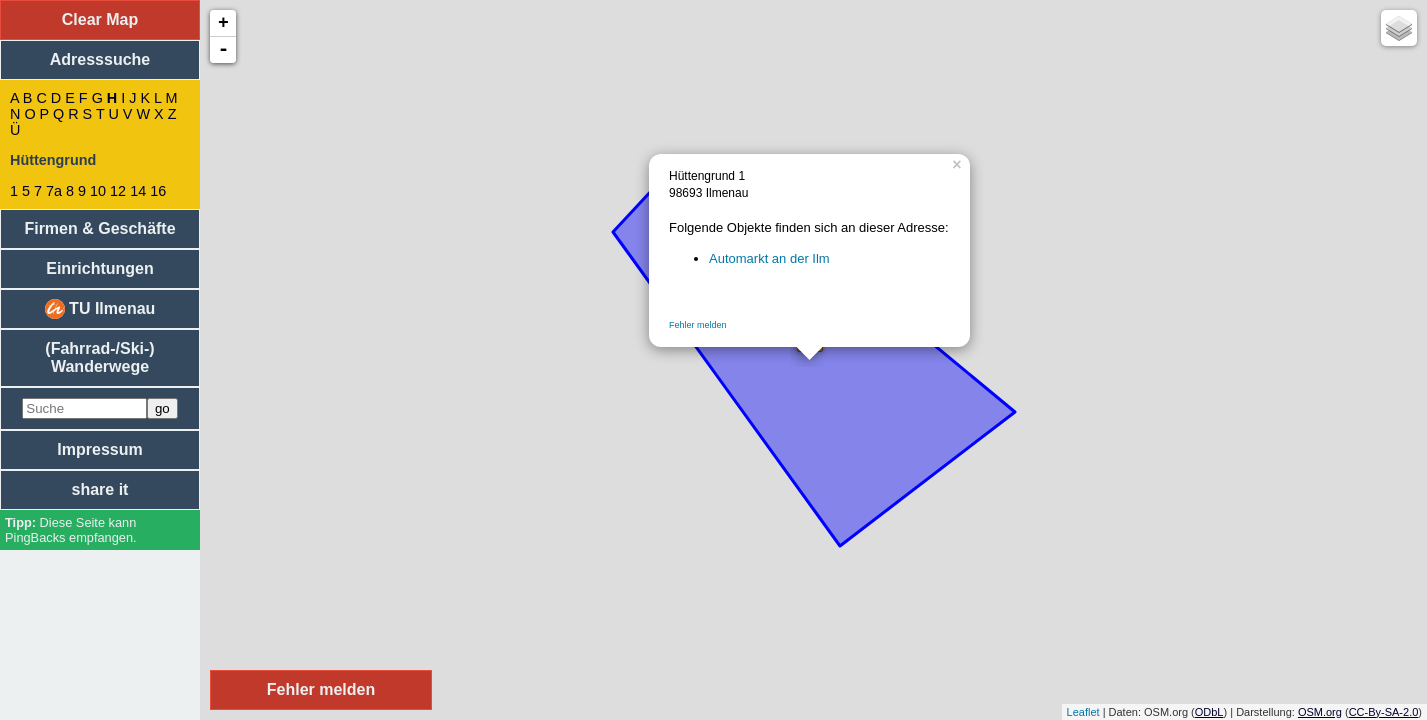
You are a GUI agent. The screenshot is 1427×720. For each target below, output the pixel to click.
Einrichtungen (100, 268)
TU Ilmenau (100, 309)
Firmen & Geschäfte (99, 228)
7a (54, 191)
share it (100, 489)
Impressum (99, 449)
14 (138, 191)
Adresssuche (100, 59)
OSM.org (1320, 712)
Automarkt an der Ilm (769, 258)
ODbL (1209, 712)
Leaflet (1083, 712)
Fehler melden (698, 325)
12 (118, 191)
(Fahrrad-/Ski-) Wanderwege (99, 357)
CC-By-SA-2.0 (1384, 712)
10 (98, 191)
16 (158, 191)
